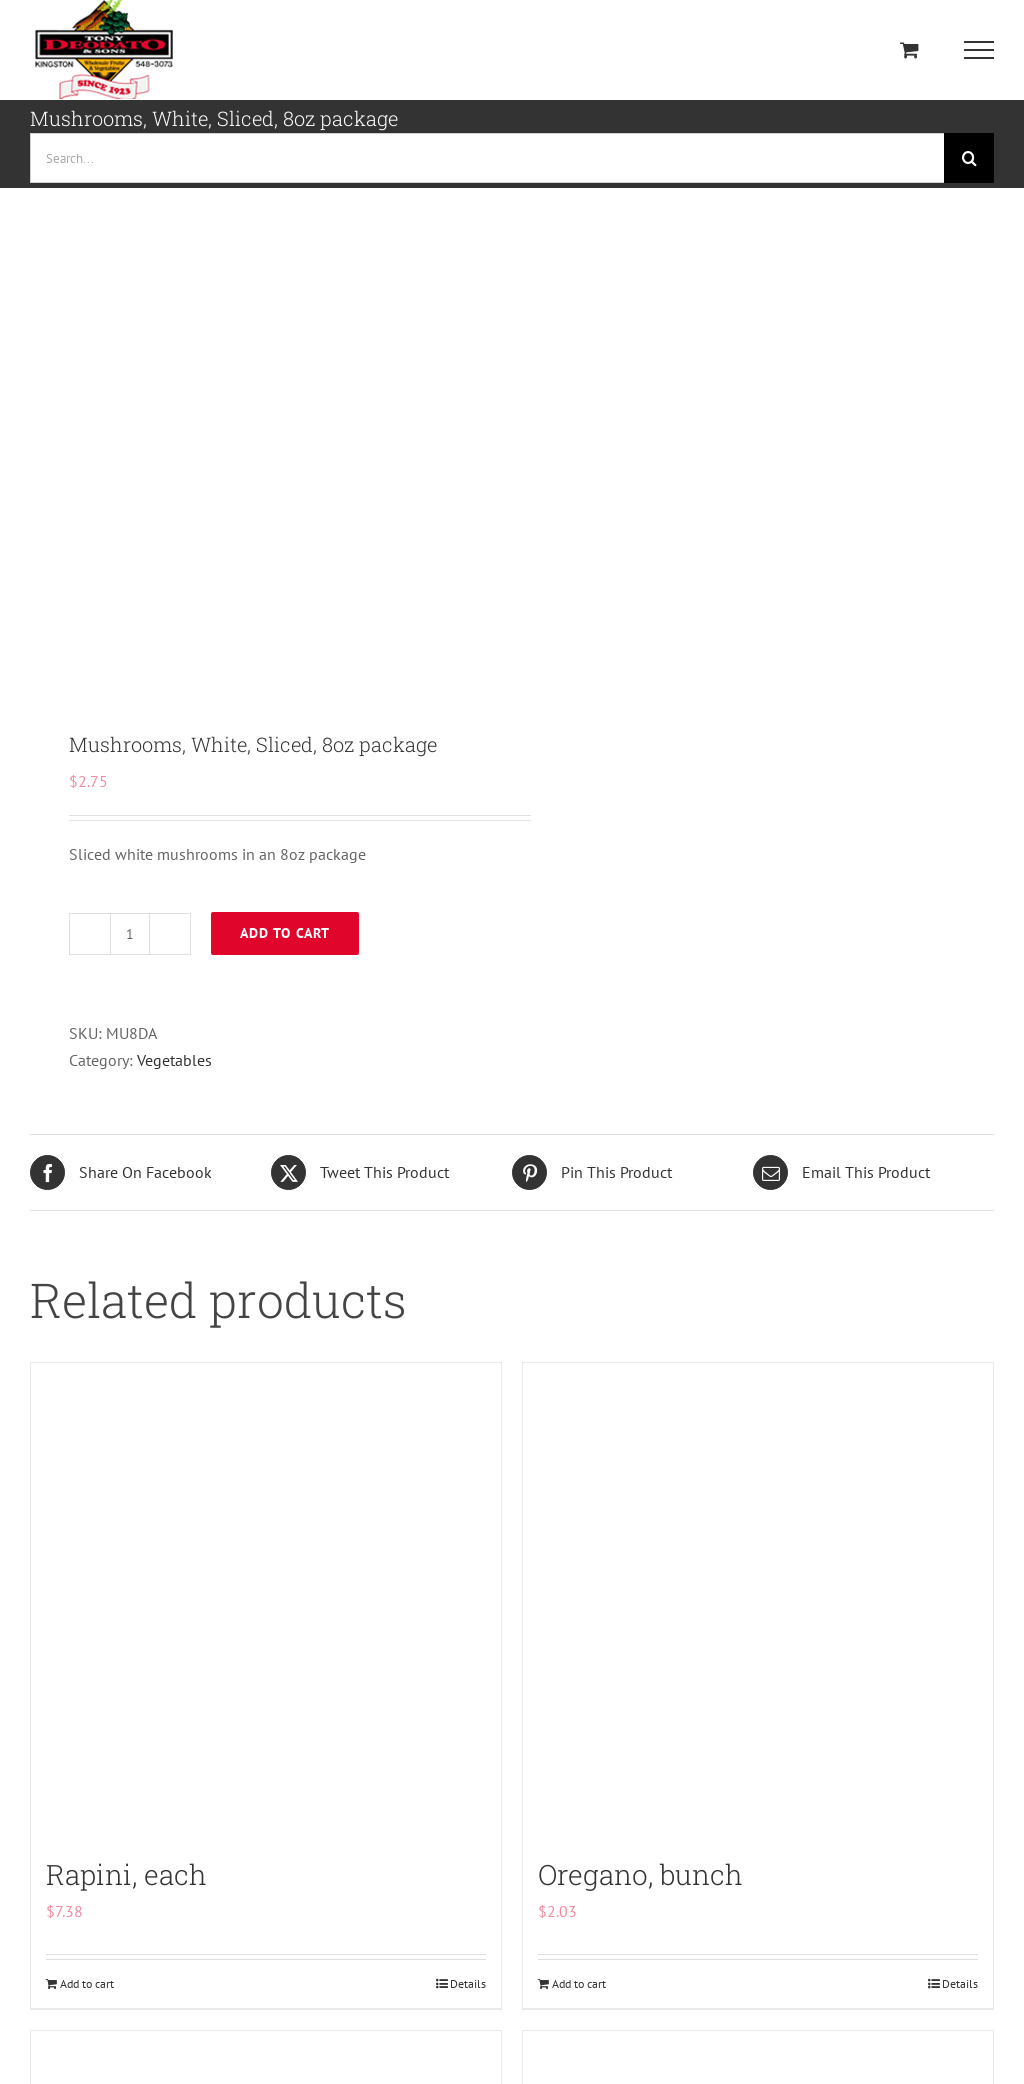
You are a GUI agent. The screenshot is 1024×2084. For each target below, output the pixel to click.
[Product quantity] (130, 934)
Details (468, 1983)
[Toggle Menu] (979, 50)
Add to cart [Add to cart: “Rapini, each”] (87, 1983)
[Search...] (487, 158)
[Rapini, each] (266, 1598)
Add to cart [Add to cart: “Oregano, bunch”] (579, 1983)
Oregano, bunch (640, 1874)
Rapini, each (126, 1874)
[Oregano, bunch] (758, 1598)
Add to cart (285, 933)
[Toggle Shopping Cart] (909, 49)
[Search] (969, 158)
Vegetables (174, 1060)
